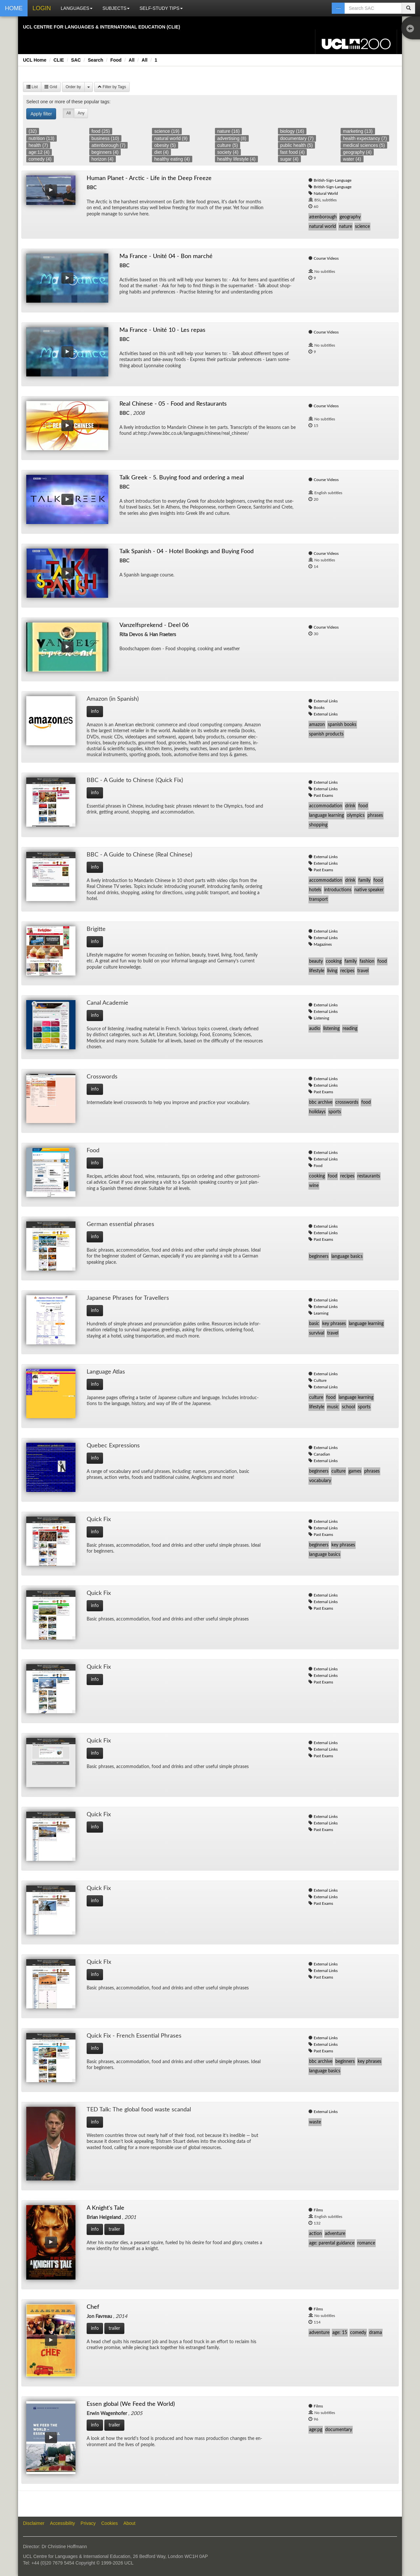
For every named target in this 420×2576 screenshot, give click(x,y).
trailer (114, 2229)
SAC (76, 60)
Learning (321, 1313)
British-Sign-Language (332, 180)
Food (115, 60)
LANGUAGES (77, 8)
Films (318, 2210)
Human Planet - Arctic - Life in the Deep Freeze (149, 178)
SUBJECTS (116, 8)
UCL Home (34, 60)
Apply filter (41, 113)
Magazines (323, 944)
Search (95, 60)
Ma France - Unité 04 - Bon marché (166, 256)
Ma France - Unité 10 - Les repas (162, 330)
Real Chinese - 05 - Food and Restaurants (173, 404)
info (95, 711)
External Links (326, 701)
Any (81, 113)
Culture (320, 1380)
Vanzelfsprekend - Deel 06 (154, 625)
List (32, 87)
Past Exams (323, 795)
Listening (321, 1018)
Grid (51, 87)
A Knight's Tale (105, 2208)
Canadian (322, 1454)
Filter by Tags (112, 87)
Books (319, 708)
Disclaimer (33, 2523)
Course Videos (326, 258)
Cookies (109, 2523)
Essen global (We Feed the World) (131, 2404)
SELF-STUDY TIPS (161, 8)
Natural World (326, 193)
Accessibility (62, 2523)
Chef (93, 2307)
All (132, 60)
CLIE (58, 60)
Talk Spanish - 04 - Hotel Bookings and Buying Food (186, 551)
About (129, 2523)
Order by (73, 87)
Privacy (88, 2523)
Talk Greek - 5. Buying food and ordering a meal (181, 478)
